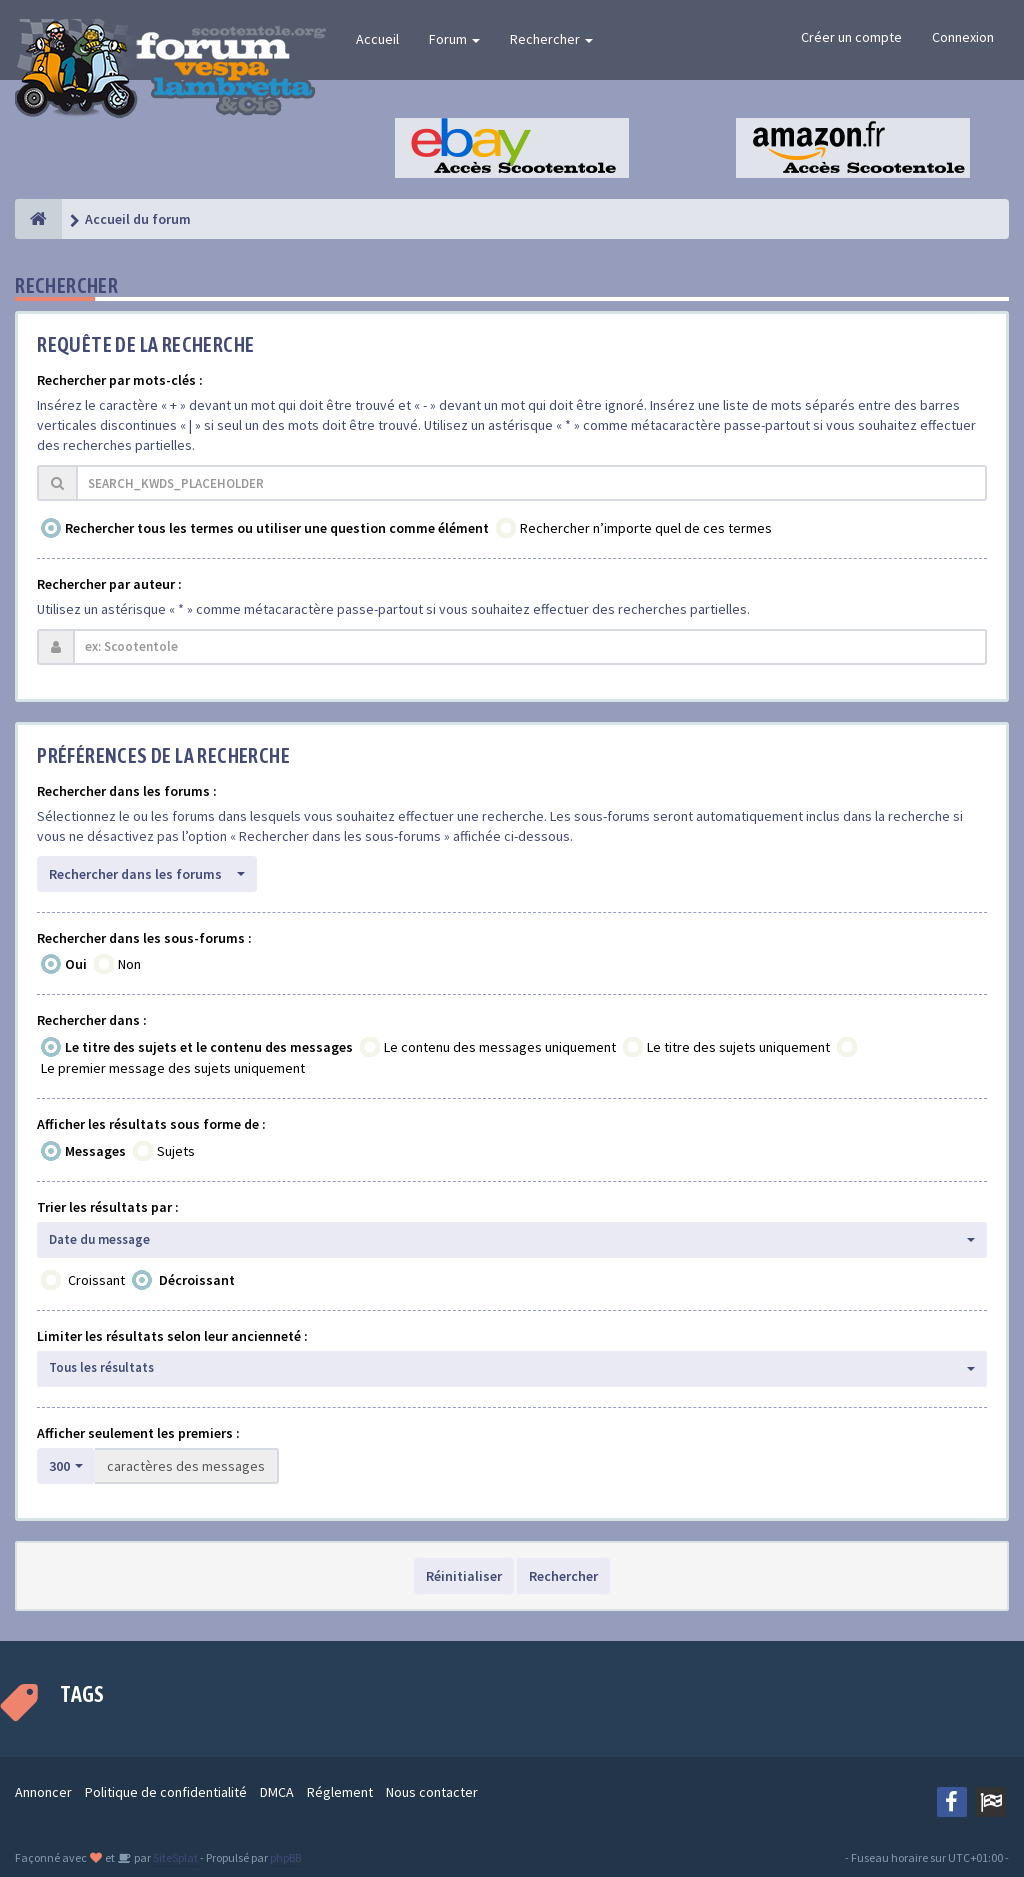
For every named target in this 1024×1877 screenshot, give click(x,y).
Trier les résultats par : (108, 1207)
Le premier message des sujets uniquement (173, 1068)
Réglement (340, 1792)
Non (129, 964)
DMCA (277, 1792)
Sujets (176, 1151)
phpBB (285, 1857)
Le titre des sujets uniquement (738, 1047)
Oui (76, 964)
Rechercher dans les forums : (127, 791)
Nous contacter (432, 1792)
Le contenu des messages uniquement (500, 1047)
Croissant (96, 1280)
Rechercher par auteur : (109, 584)
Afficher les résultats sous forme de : (151, 1124)
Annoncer (43, 1792)
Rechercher (551, 39)
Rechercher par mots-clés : (120, 380)
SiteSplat (174, 1857)
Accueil (377, 39)
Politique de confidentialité (166, 1792)
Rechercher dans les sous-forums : (144, 938)
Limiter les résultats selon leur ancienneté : (172, 1336)
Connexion (963, 37)
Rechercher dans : (92, 1020)
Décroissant (197, 1280)
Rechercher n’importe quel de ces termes (646, 528)
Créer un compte (851, 37)
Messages (95, 1151)
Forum (454, 39)
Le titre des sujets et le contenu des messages (209, 1047)
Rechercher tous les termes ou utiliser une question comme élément (277, 528)
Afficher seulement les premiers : (138, 1433)
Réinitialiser (464, 1576)
